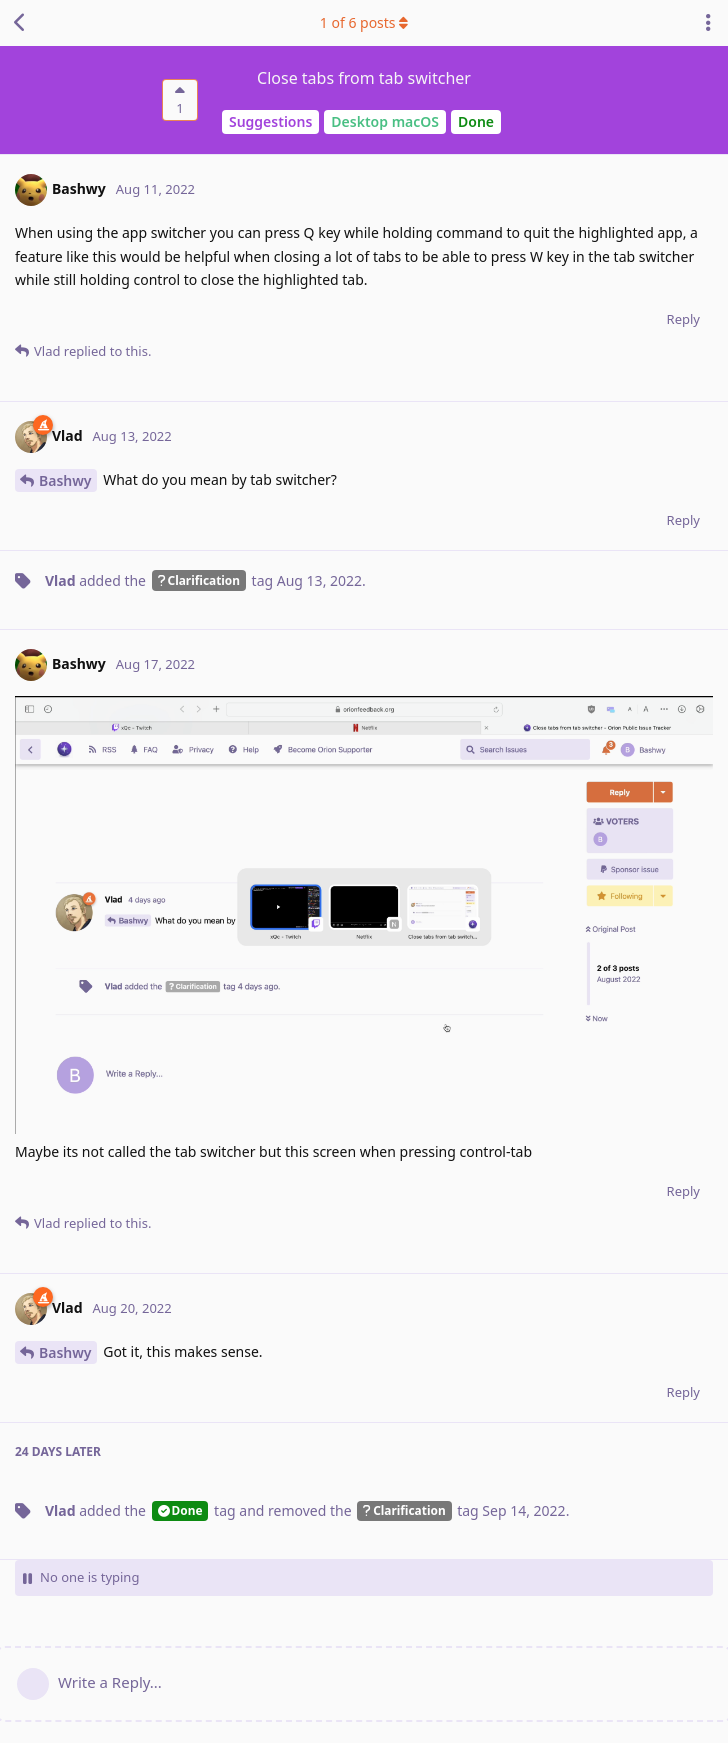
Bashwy (65, 480)
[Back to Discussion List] (20, 23)
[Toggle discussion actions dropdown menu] (708, 23)
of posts (364, 22)
